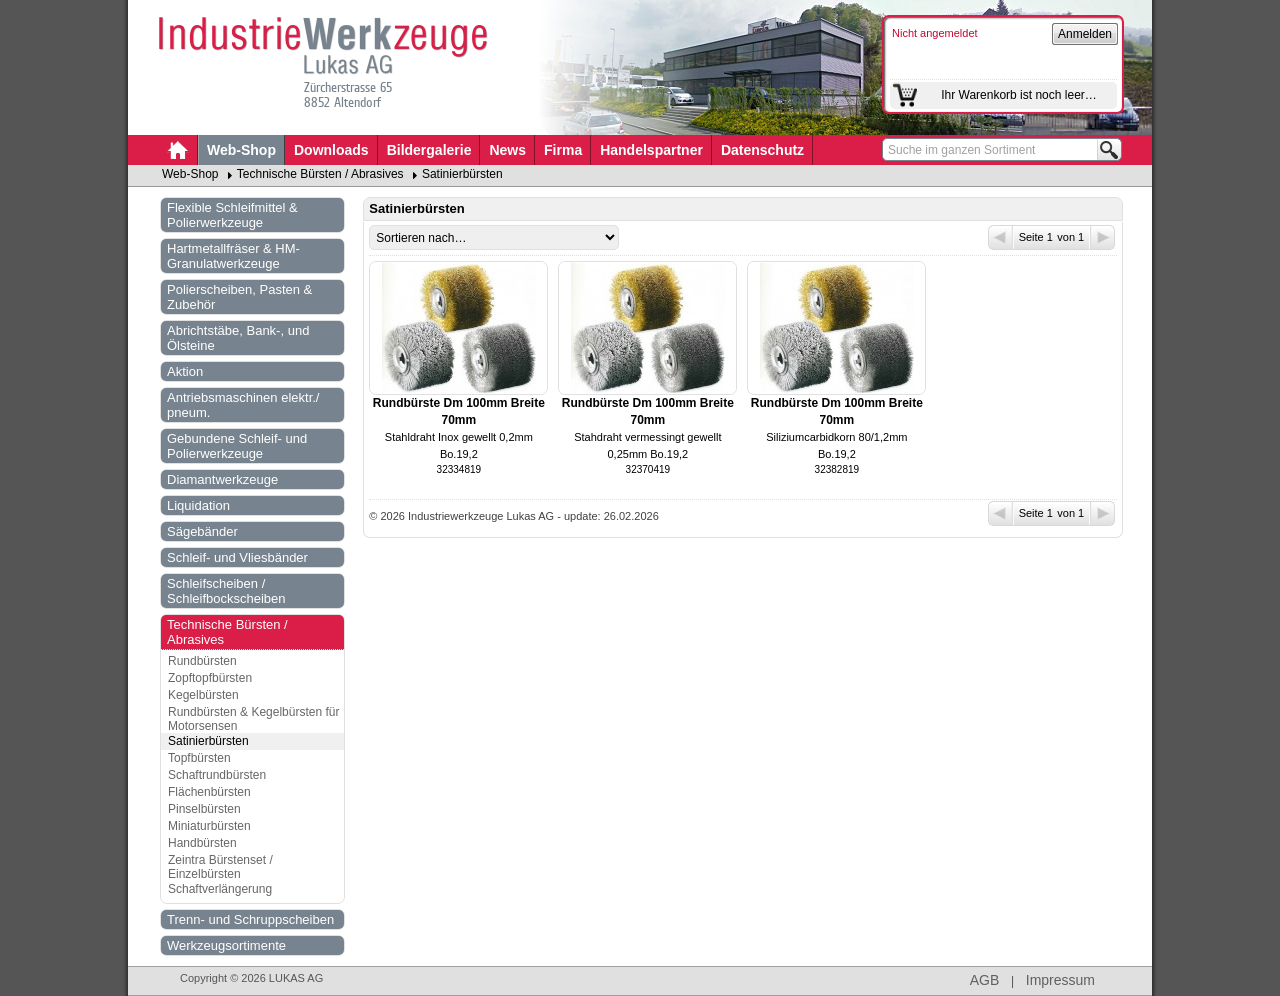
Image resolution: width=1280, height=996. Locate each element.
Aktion (185, 371)
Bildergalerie (429, 150)
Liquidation (198, 505)
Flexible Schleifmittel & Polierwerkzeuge (232, 215)
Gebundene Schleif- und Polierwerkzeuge (237, 446)
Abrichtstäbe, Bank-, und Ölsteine (238, 338)
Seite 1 (1022, 237)
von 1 (1085, 237)
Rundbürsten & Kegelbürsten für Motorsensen (253, 719)
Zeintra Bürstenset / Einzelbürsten (220, 867)
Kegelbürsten (203, 695)
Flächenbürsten (209, 792)
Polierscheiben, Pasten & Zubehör (239, 297)
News (507, 150)
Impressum (1060, 980)
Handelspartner (651, 150)
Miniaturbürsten (209, 826)
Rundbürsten (202, 661)
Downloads (331, 150)
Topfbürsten (199, 758)
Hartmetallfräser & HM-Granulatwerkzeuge (233, 256)
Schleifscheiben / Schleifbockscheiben (226, 591)
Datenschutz (762, 150)
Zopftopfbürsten (210, 678)
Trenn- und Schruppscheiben (250, 919)
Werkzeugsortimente (226, 945)
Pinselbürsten (204, 809)
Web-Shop (241, 150)
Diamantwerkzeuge (222, 479)
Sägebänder (202, 531)
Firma (563, 150)
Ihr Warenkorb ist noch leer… (1019, 95)
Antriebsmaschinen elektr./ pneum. (243, 405)
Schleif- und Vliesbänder (237, 557)
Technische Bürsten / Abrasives (320, 174)
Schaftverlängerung (220, 889)
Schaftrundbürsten (217, 775)
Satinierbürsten (462, 174)
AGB (985, 980)
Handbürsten (202, 843)
